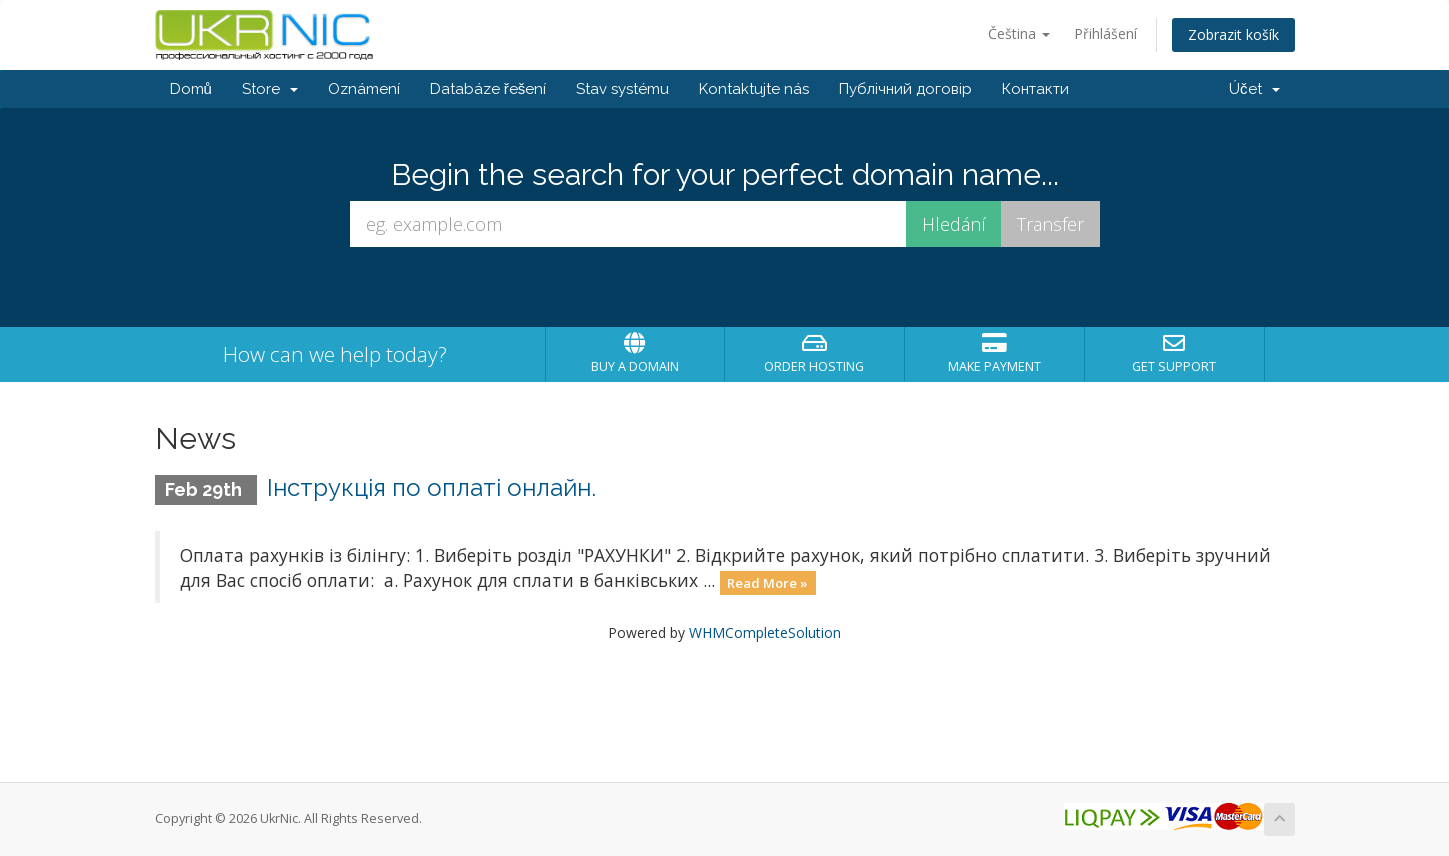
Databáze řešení (488, 89)
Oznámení (364, 89)
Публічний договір (905, 89)
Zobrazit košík (1233, 34)
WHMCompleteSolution (765, 632)
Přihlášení (1105, 33)
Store (270, 89)
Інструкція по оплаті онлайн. (431, 487)
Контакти (1035, 89)
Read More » (767, 582)
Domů (191, 89)
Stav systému (622, 89)
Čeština (1019, 33)
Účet (1254, 89)
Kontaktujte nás (754, 89)
